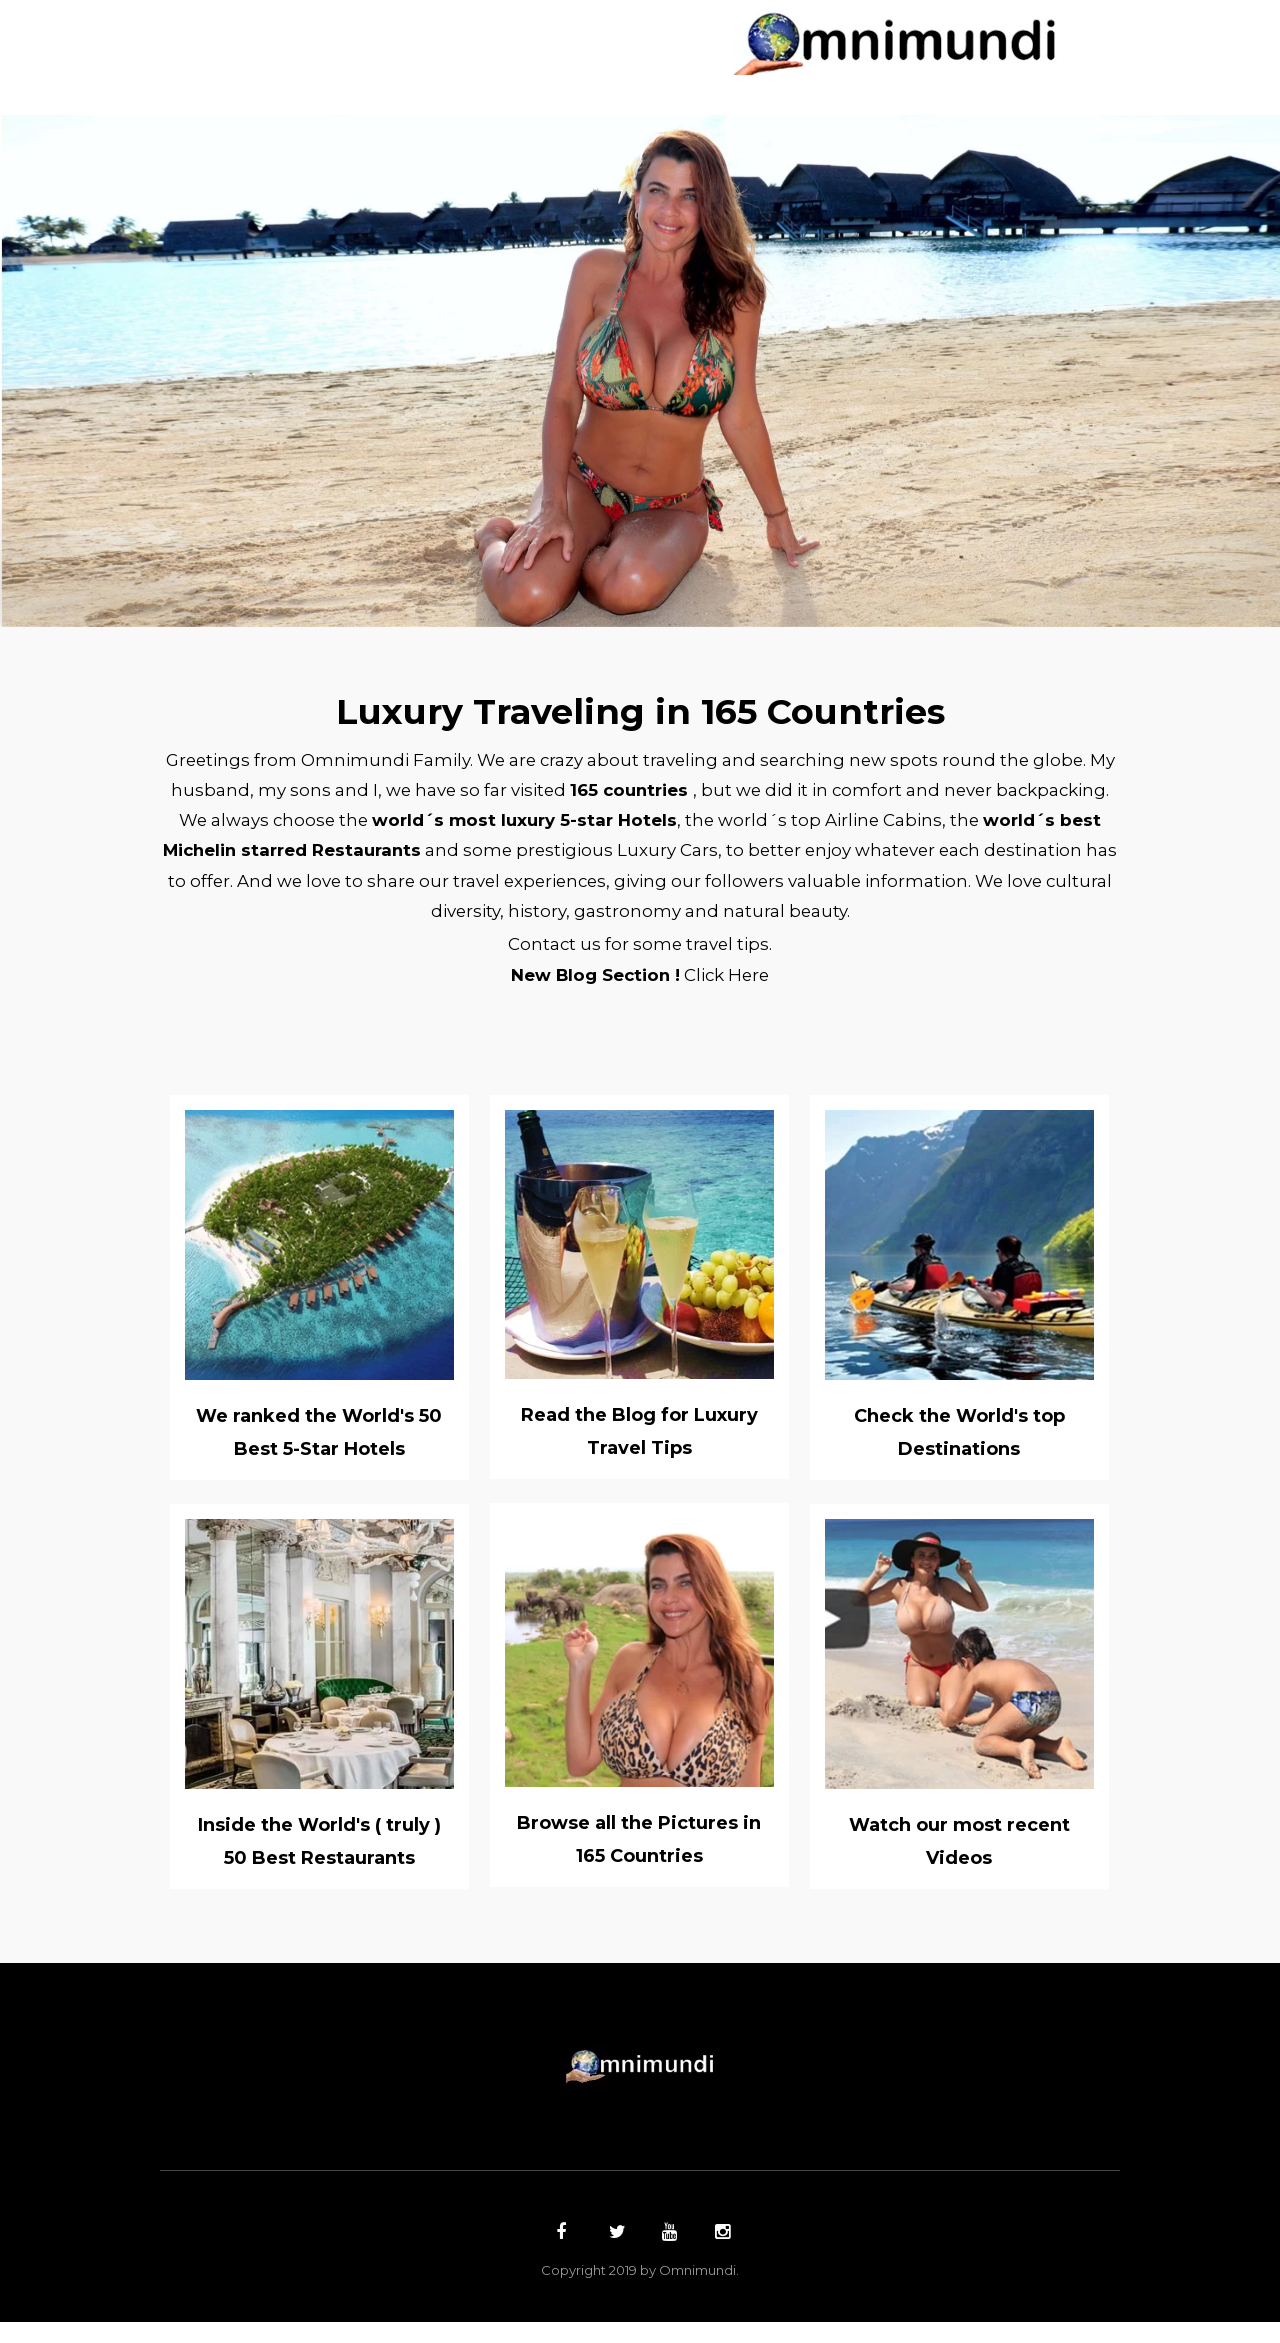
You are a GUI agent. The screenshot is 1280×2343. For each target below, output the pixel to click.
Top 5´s (720, 51)
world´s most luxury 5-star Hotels (664, 829)
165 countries (738, 797)
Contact (826, 51)
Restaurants (592, 51)
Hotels (464, 51)
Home (283, 18)
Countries (392, 18)
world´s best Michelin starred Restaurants (431, 861)
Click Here (733, 995)
